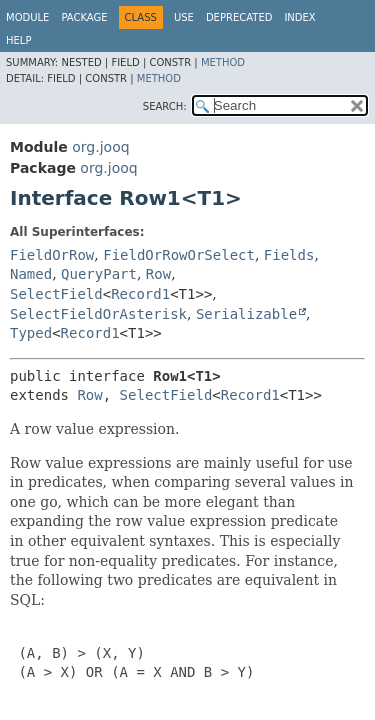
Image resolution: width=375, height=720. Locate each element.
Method (223, 62)
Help (18, 40)
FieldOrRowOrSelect (179, 255)
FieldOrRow (52, 255)
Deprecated (239, 17)
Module (27, 17)
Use (184, 17)
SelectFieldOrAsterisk (98, 314)
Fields (289, 255)
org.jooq (100, 147)
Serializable (246, 314)
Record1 (140, 294)
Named (31, 274)
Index (299, 17)
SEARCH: (165, 106)
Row (158, 274)
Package (84, 17)
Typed (31, 333)
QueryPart (99, 274)
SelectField (56, 294)
